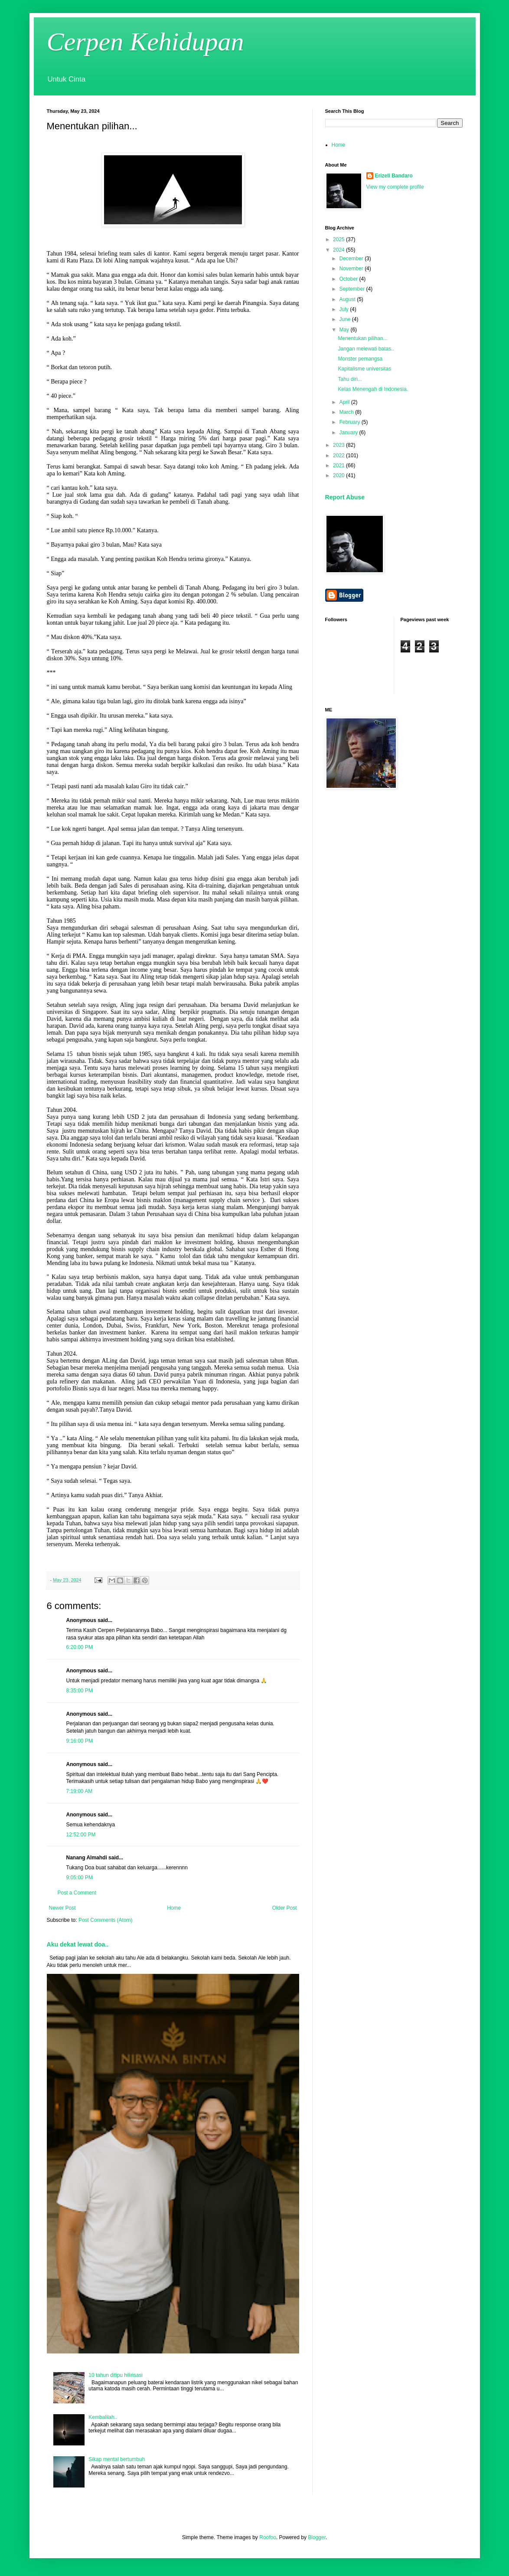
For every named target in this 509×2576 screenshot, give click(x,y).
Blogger (317, 2537)
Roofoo (267, 2537)
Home (174, 1908)
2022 (339, 455)
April (345, 402)
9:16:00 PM (79, 1741)
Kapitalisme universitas (364, 369)
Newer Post (62, 1908)
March (347, 412)
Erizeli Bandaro (394, 176)
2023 (339, 445)
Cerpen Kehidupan (145, 41)
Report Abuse (345, 497)
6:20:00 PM (79, 1647)
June (345, 319)
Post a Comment (77, 1893)
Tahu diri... (350, 379)
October (349, 279)
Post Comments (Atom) (105, 1920)
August (348, 299)
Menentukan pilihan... (362, 338)
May (344, 330)
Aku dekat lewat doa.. (78, 1944)
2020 (339, 475)
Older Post (284, 1908)
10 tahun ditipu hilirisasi (115, 2375)
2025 (339, 239)
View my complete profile (395, 187)
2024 (339, 250)
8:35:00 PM (79, 1691)
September (352, 289)
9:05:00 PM (79, 1878)
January (349, 432)
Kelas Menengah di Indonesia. (373, 389)
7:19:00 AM (79, 1791)
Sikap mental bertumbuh (116, 2459)
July (344, 309)
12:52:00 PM (81, 1835)
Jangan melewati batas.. (366, 349)
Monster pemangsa (360, 359)
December (352, 259)
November (352, 268)
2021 (339, 465)
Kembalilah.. (102, 2417)
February (350, 422)
